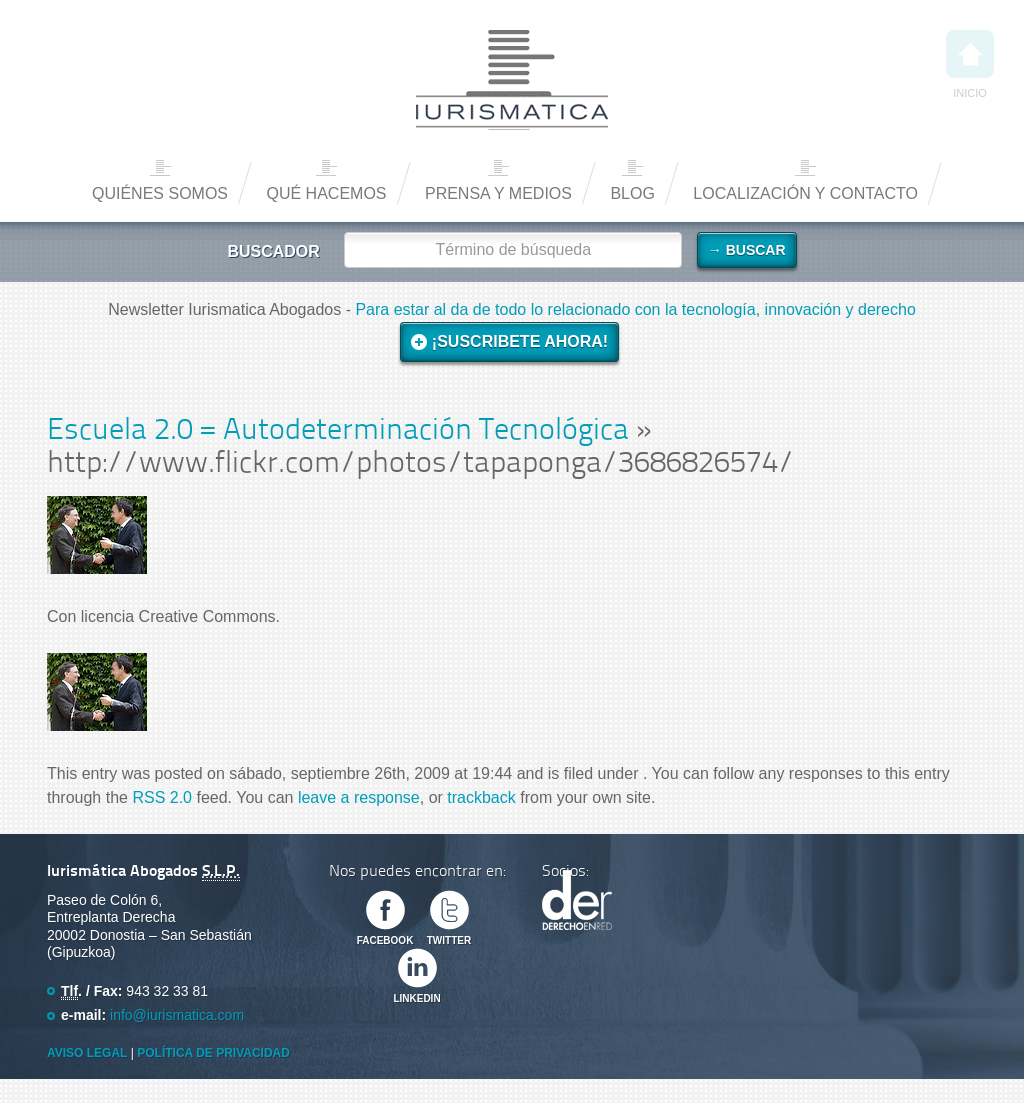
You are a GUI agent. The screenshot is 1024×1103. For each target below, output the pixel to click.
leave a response (359, 797)
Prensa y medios (498, 193)
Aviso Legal (87, 1053)
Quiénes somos (160, 193)
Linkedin (416, 998)
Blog (632, 193)
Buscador (273, 251)
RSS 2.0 (162, 797)
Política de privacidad (213, 1053)
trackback (481, 797)
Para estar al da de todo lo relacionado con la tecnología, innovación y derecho (635, 309)
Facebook (385, 940)
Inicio (970, 64)
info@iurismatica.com (177, 1015)
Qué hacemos (326, 193)
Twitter (449, 940)
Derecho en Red (577, 900)
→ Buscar (747, 250)
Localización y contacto (805, 193)
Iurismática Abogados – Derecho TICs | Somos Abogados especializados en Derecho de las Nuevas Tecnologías (512, 80)
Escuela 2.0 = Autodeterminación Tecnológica (338, 431)
